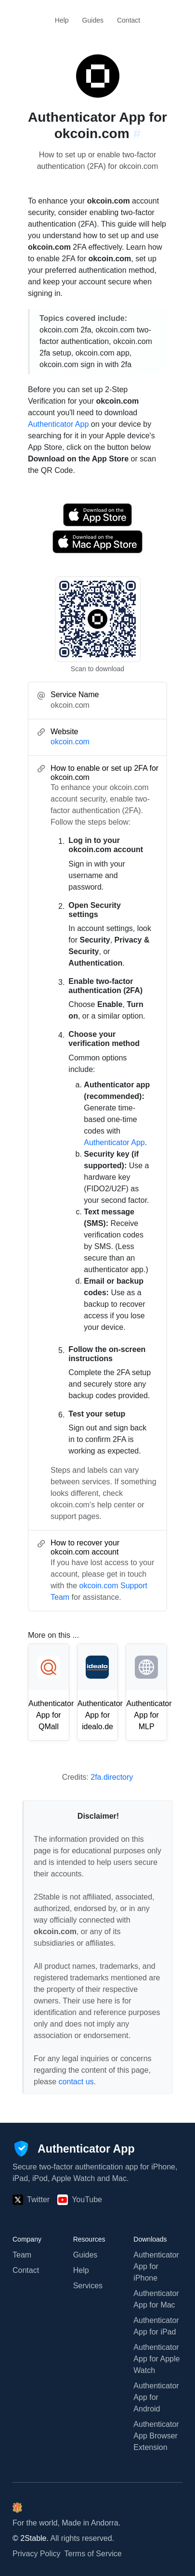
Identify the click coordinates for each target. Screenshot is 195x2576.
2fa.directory (112, 1777)
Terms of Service (93, 2554)
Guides (93, 20)
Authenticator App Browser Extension (156, 2435)
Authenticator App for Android (156, 2397)
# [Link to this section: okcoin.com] (137, 133)
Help (62, 20)
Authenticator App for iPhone (156, 2266)
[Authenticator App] (74, 2148)
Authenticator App (58, 424)
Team (22, 2255)
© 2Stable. (31, 2538)
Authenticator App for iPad (156, 2326)
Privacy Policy (37, 2554)
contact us (76, 2082)
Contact (128, 20)
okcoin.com (70, 742)
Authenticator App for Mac (156, 2299)
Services (88, 2286)
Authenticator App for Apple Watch (156, 2358)
